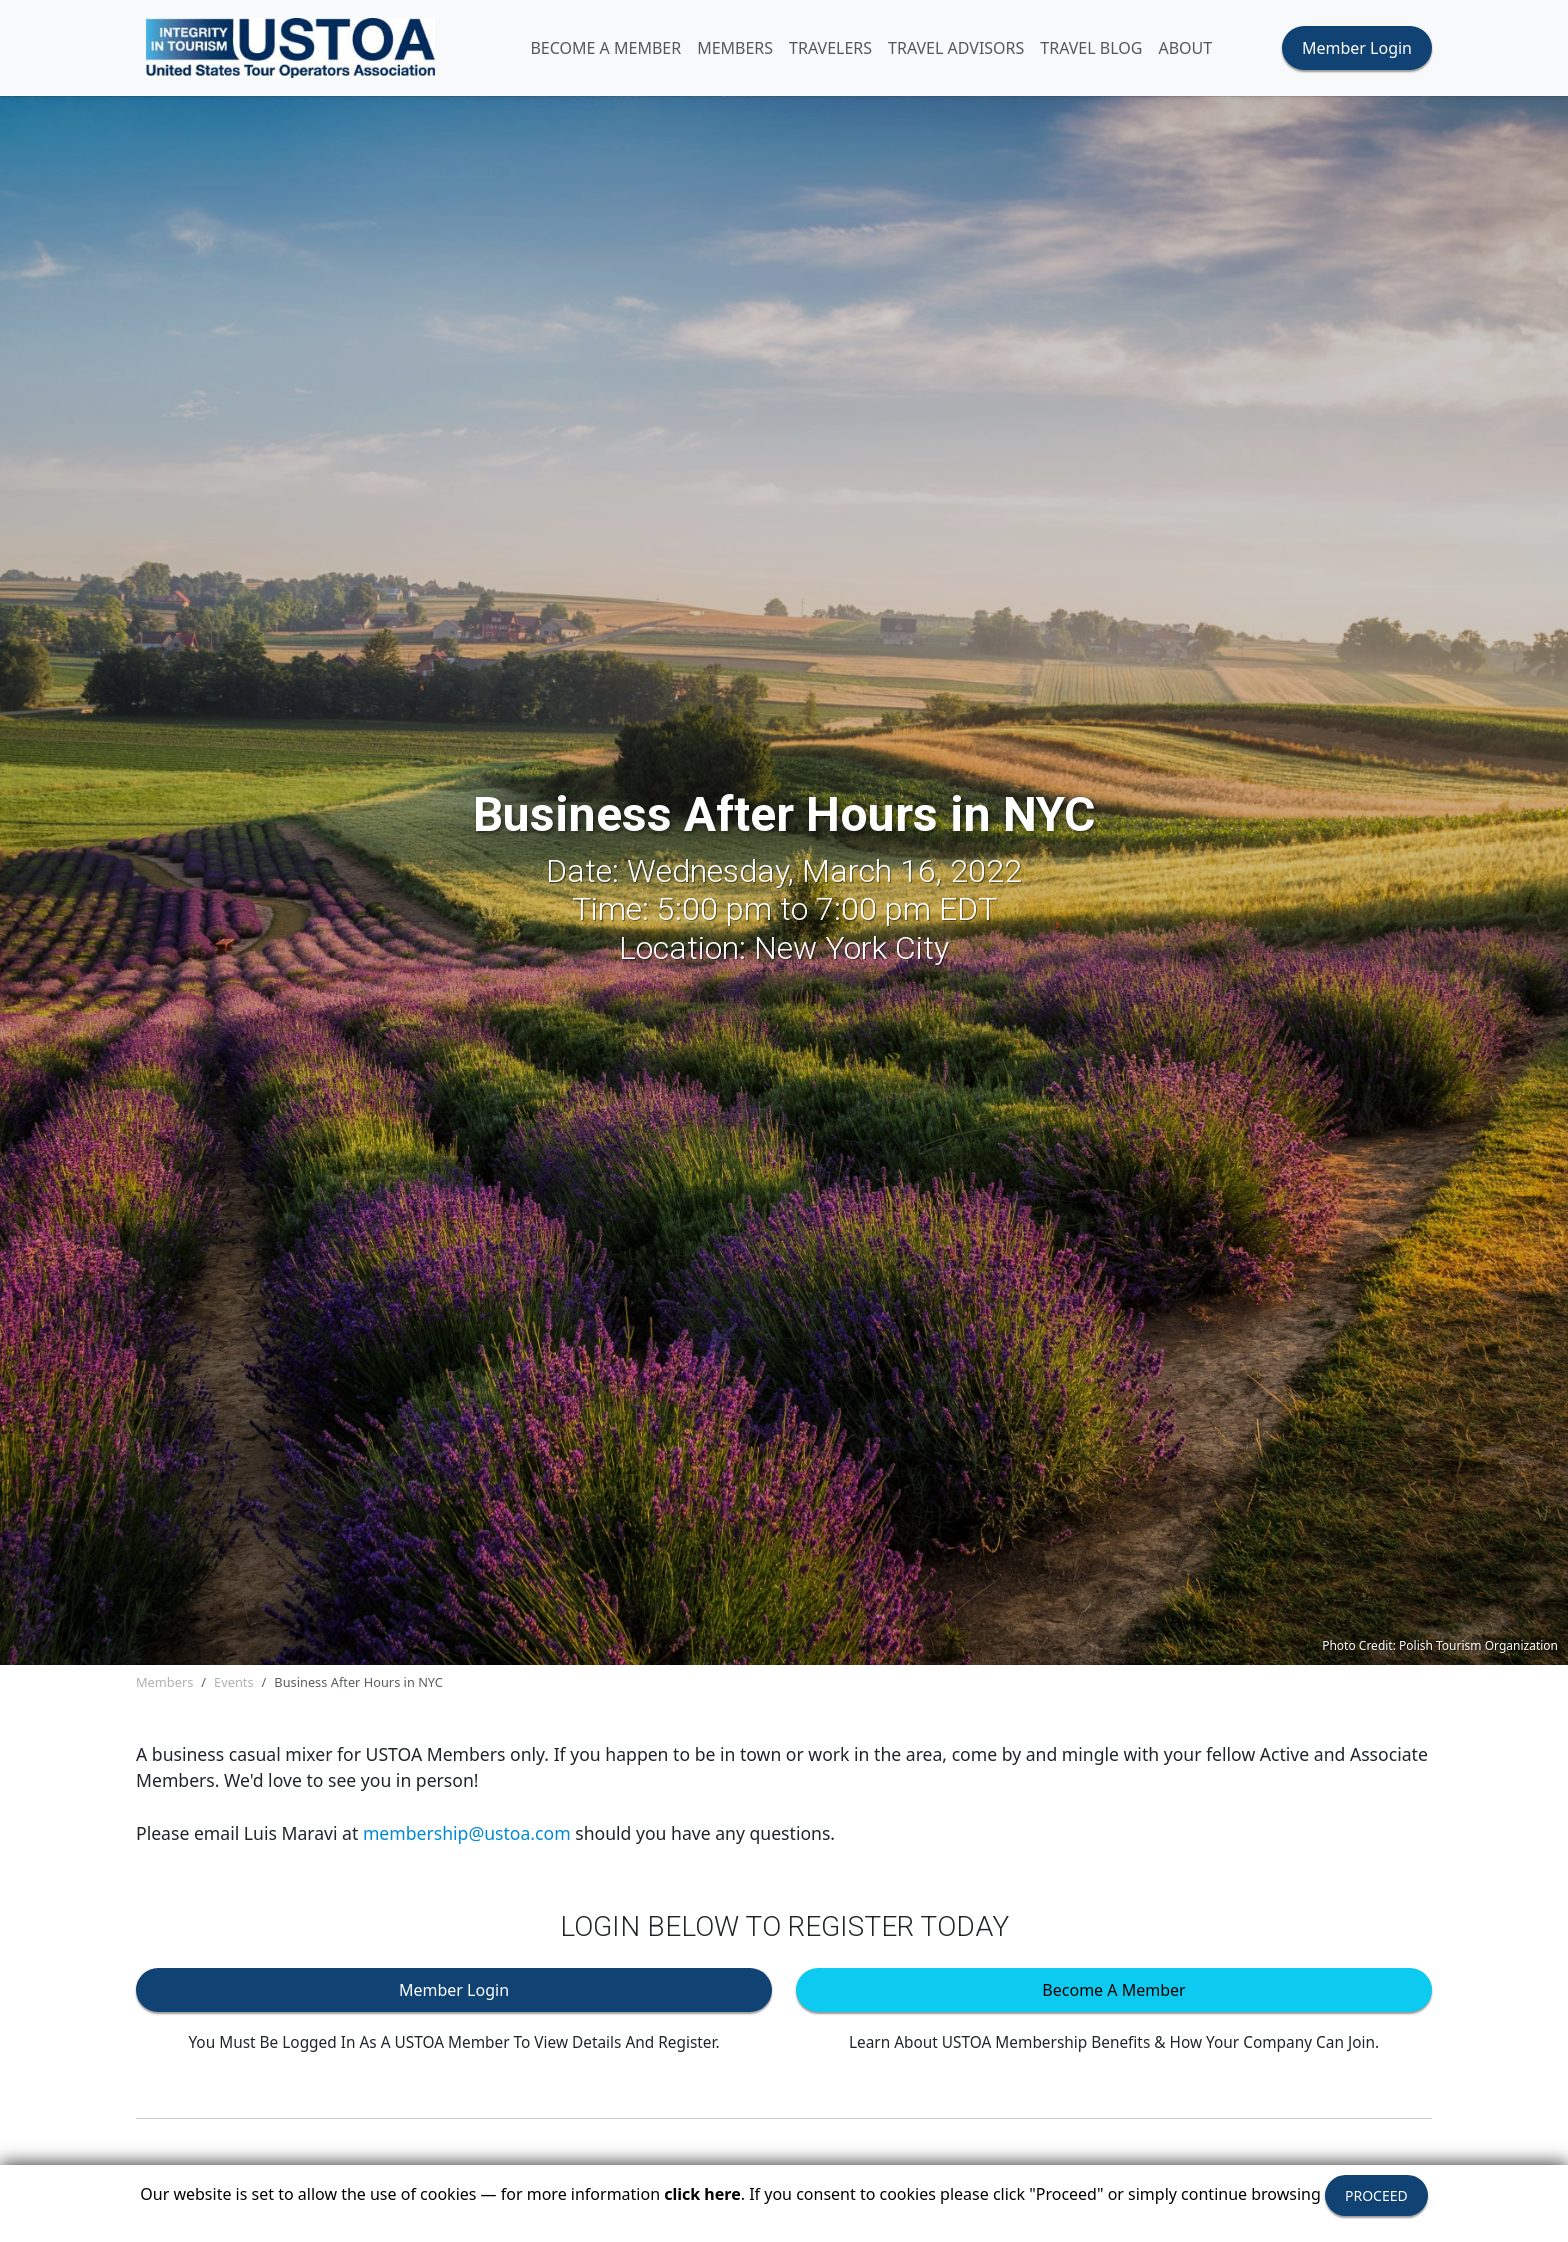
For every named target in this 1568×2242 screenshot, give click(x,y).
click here (702, 2194)
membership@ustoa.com (467, 1833)
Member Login (1357, 48)
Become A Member (605, 48)
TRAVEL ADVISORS (956, 48)
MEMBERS (735, 48)
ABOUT (1185, 48)
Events (234, 1682)
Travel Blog (1091, 48)
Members (164, 1682)
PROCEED (1376, 2195)
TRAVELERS (830, 48)
